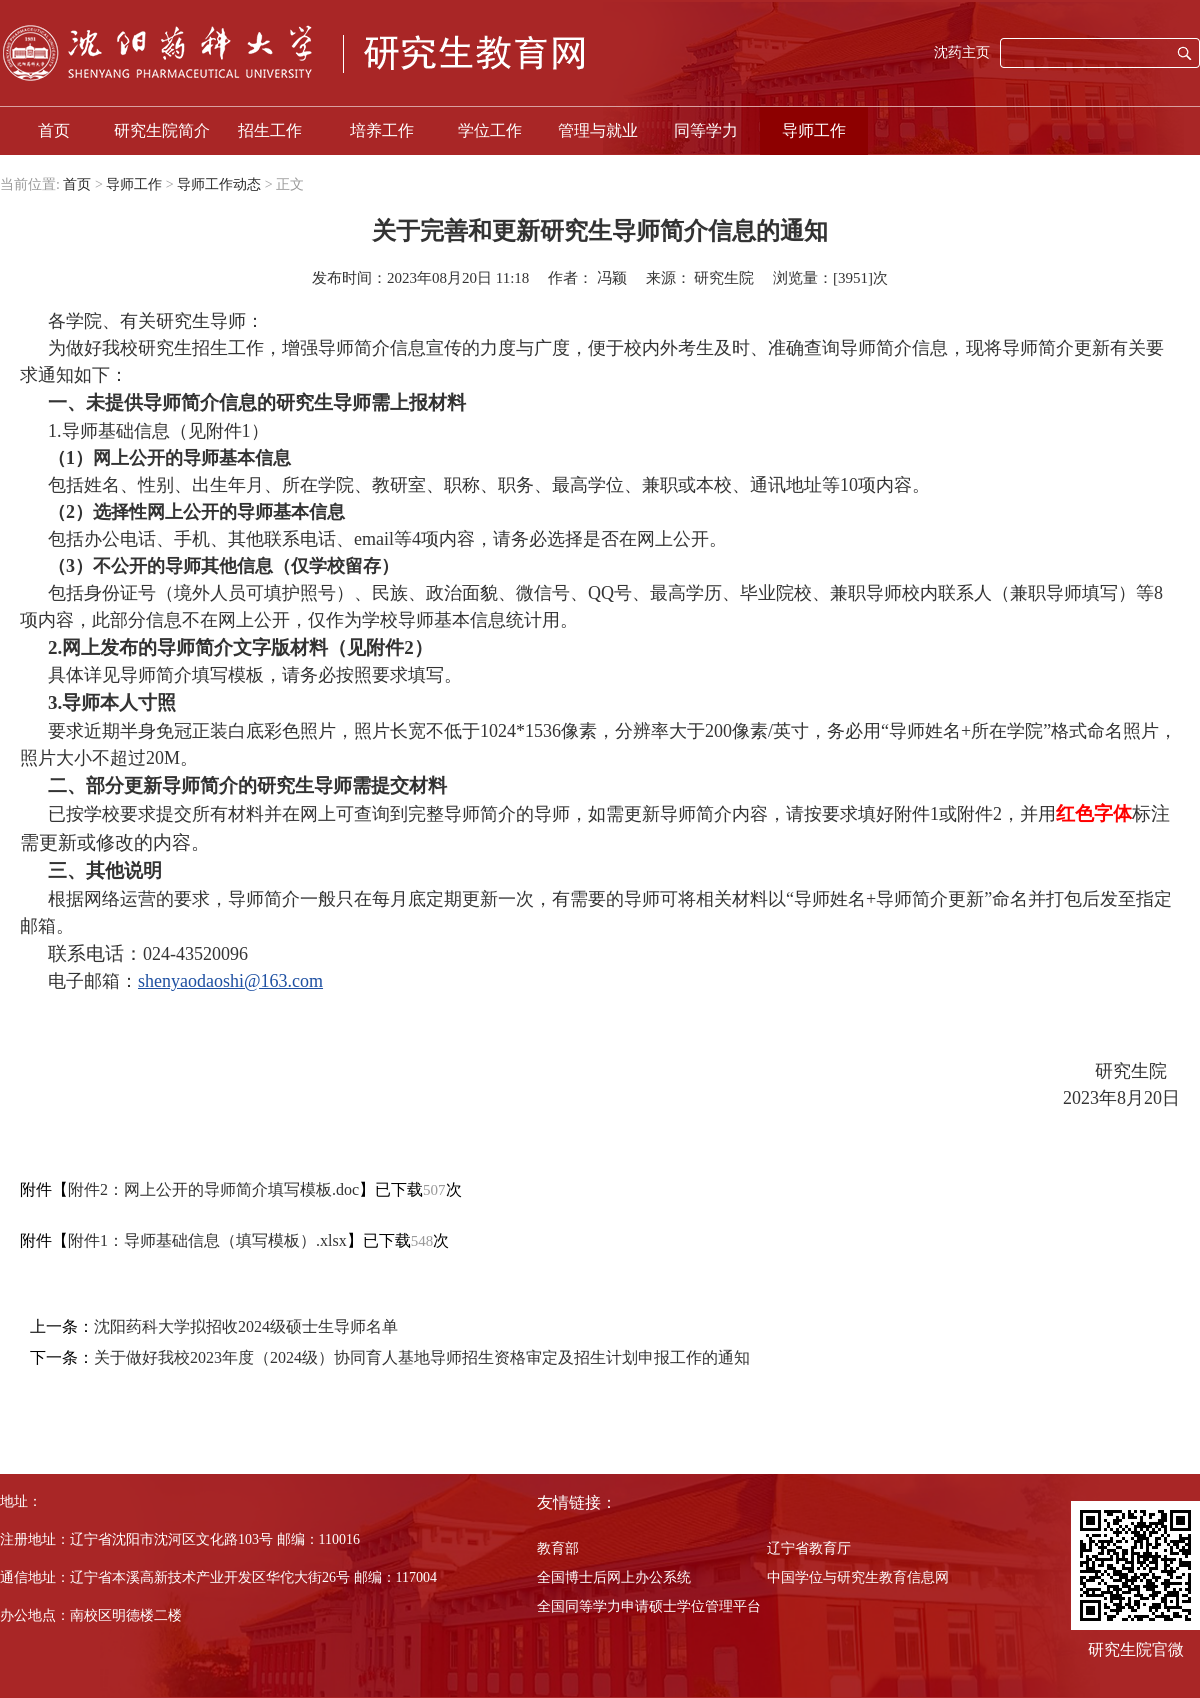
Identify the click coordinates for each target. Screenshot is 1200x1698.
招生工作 (270, 130)
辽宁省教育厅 (809, 1548)
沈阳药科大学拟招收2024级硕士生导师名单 (246, 1326)
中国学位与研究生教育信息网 (858, 1577)
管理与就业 (598, 130)
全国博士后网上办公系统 (614, 1577)
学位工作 (490, 130)
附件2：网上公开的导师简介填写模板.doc (213, 1189)
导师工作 (814, 130)
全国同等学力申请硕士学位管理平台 (649, 1606)
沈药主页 (962, 52)
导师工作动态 (219, 184)
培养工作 (382, 130)
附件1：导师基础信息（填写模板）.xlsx (207, 1240)
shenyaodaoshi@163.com (230, 981)
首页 (54, 130)
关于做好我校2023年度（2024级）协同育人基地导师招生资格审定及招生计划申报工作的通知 (422, 1357)
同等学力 (706, 130)
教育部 (558, 1548)
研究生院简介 (162, 130)
